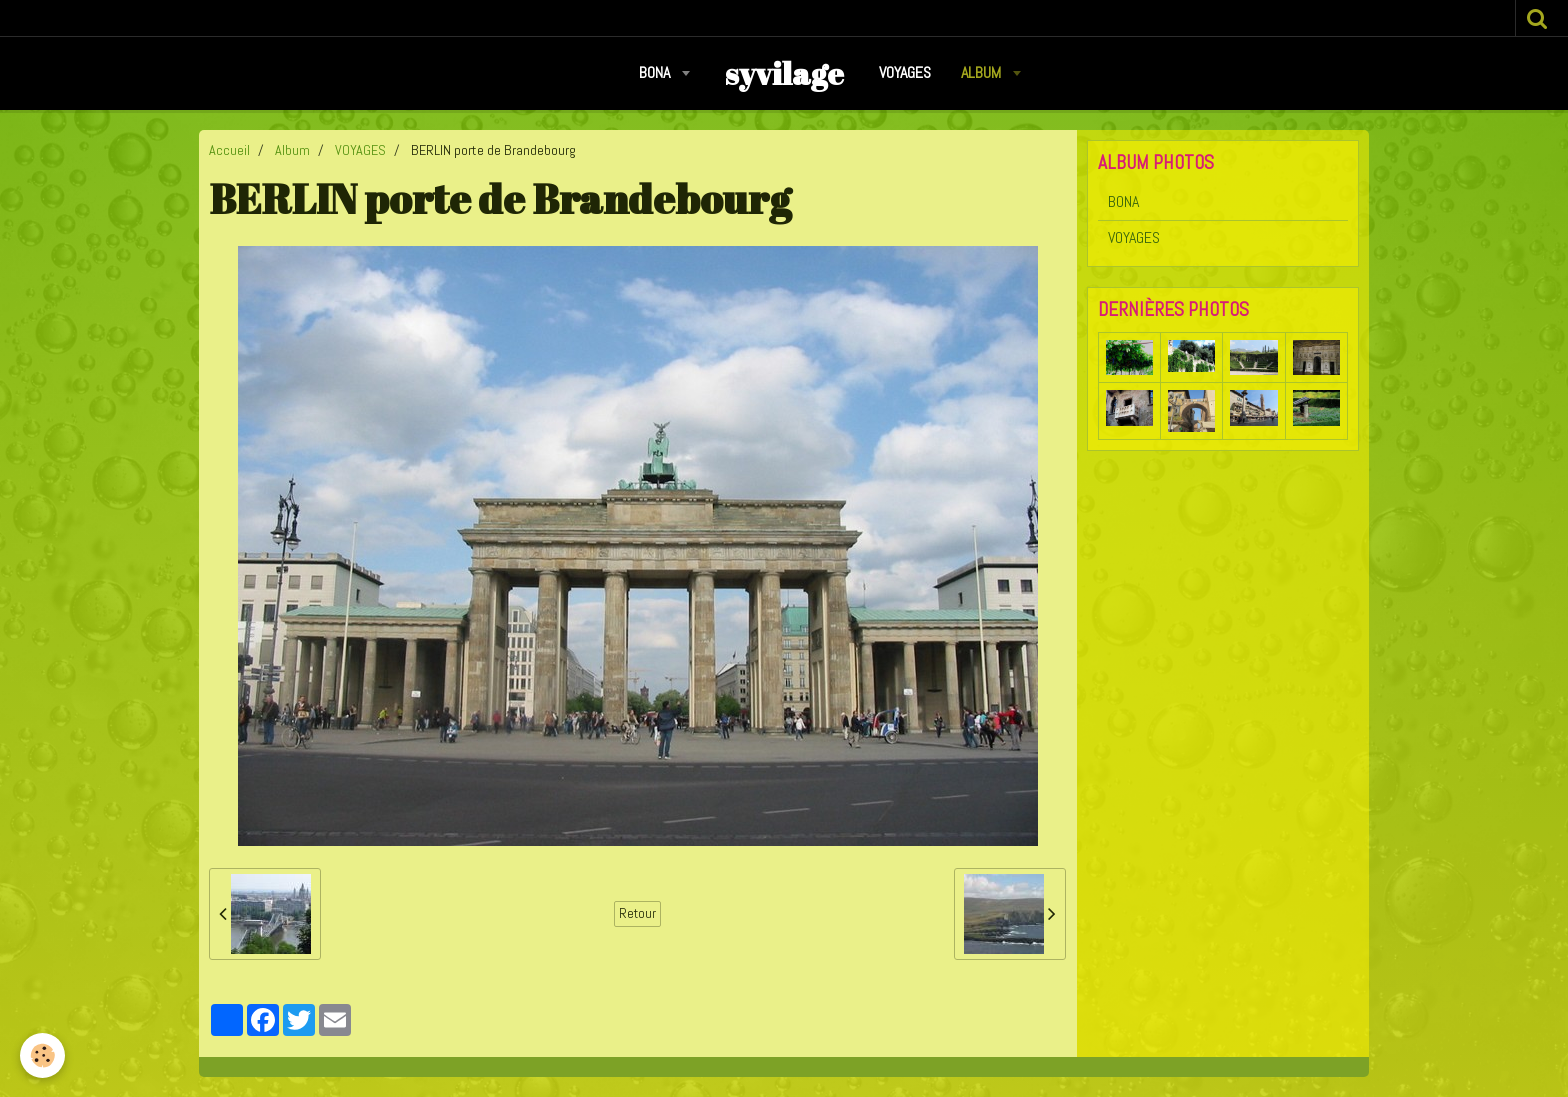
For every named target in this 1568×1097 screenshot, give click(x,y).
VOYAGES (905, 72)
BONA (656, 72)
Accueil (229, 150)
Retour (637, 913)
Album (983, 72)
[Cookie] (42, 1055)
